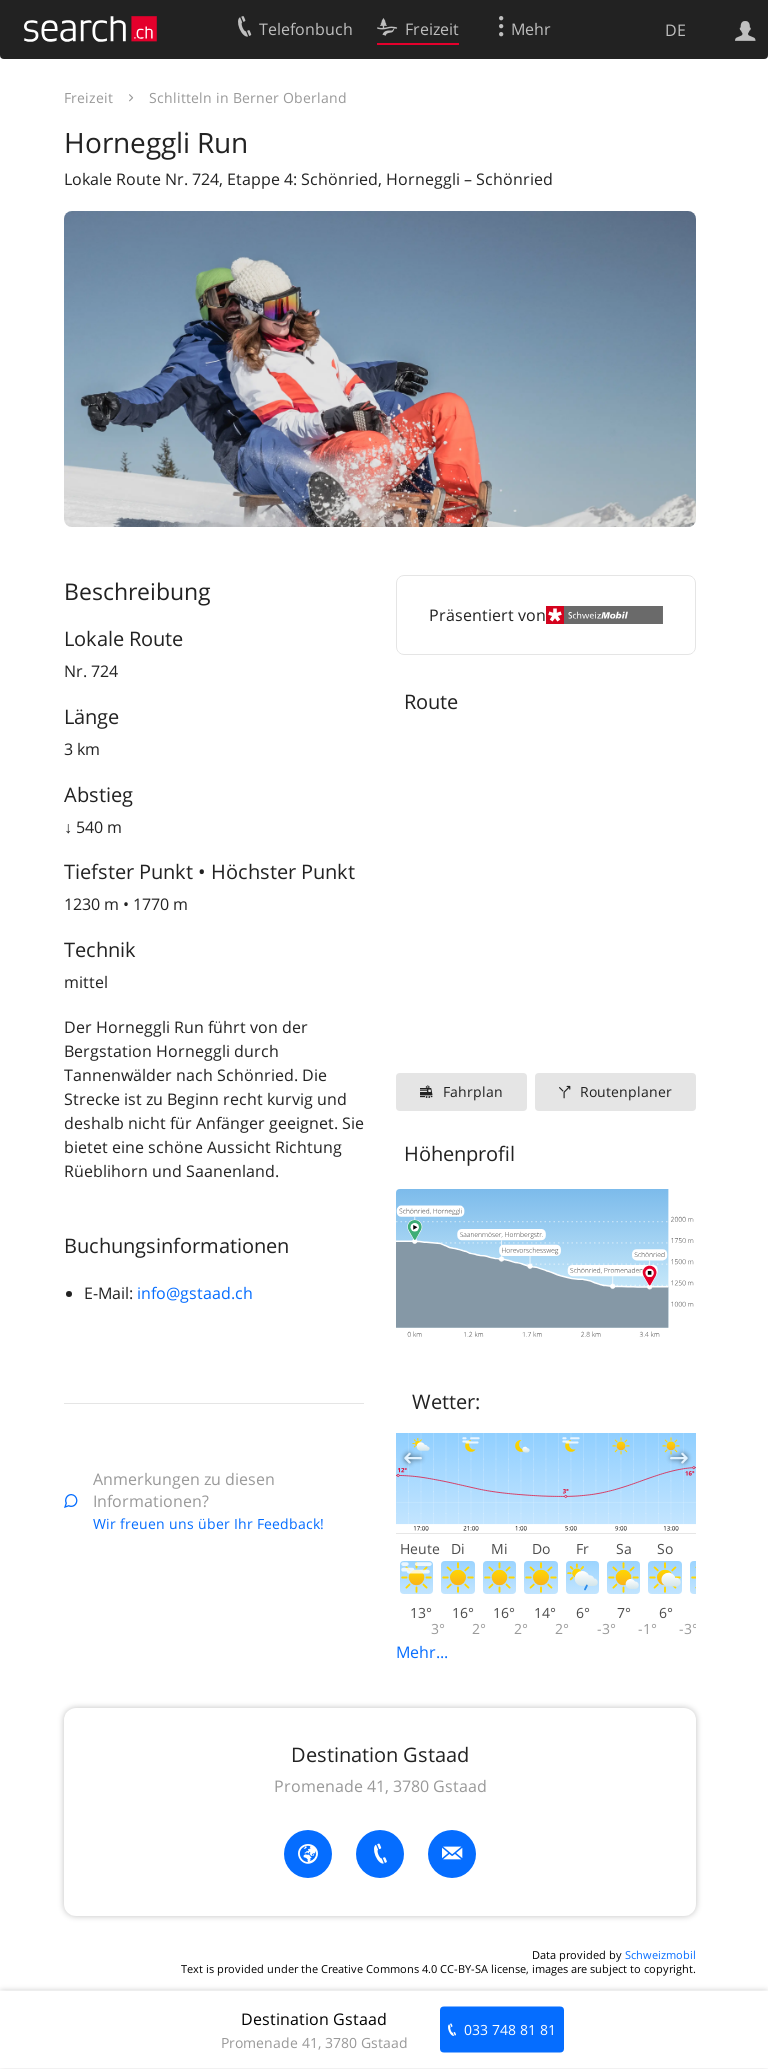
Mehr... (422, 1652)
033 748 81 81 (510, 2029)
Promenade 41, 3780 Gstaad (380, 1786)
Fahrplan (473, 1091)
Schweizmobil (660, 1954)
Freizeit (88, 97)
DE (675, 30)
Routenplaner (626, 1091)
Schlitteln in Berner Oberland (248, 97)
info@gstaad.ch (195, 1293)
